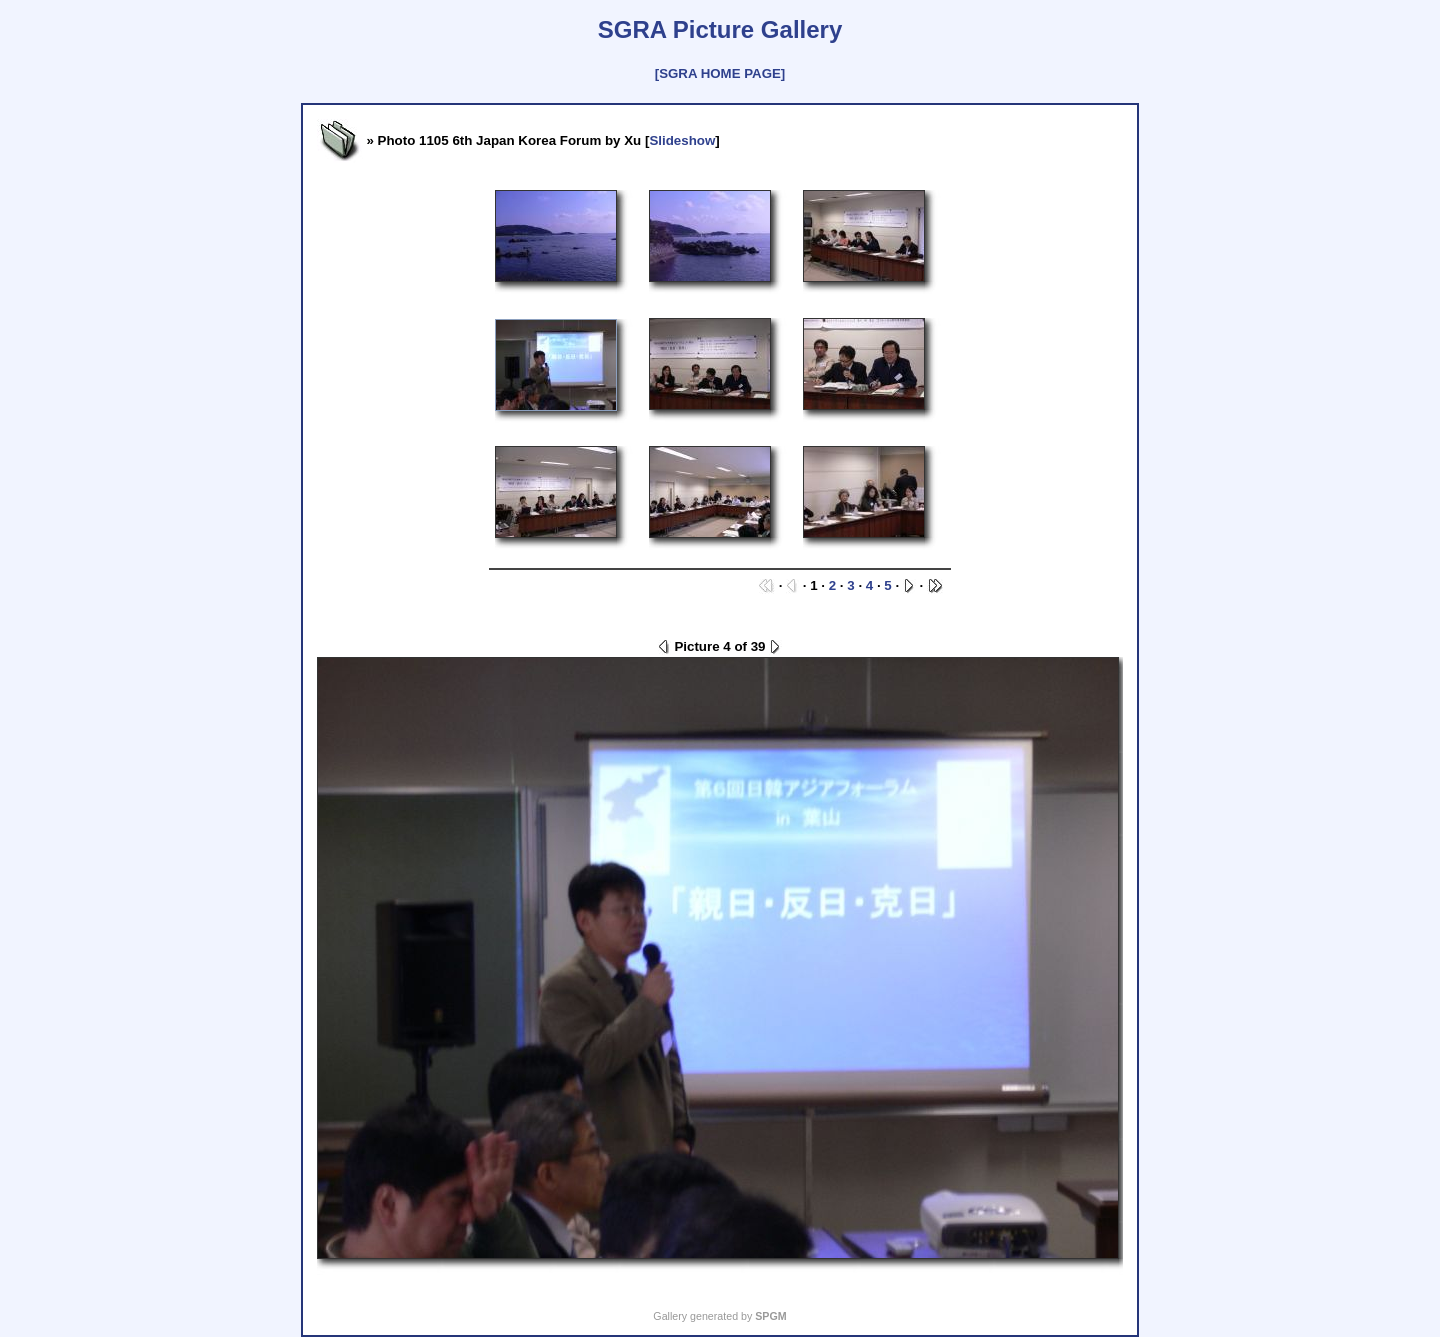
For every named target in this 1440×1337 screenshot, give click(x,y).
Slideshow (682, 140)
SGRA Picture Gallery (720, 29)
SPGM (770, 1316)
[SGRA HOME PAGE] (720, 73)
